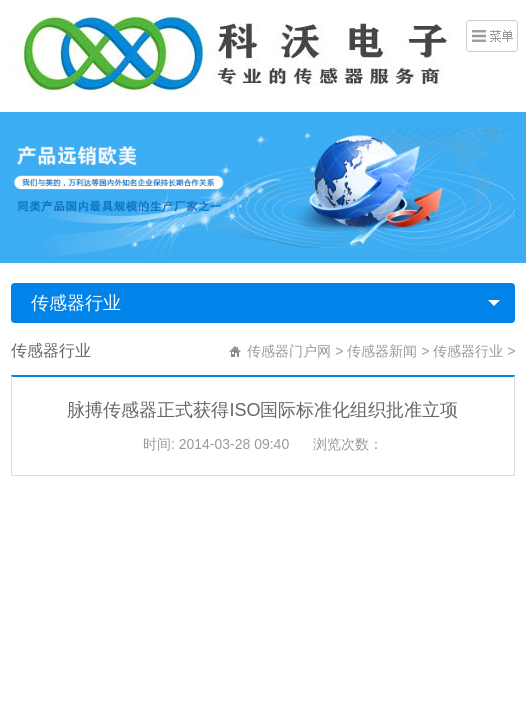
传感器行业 (76, 303)
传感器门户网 (289, 351)
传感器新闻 (382, 351)
